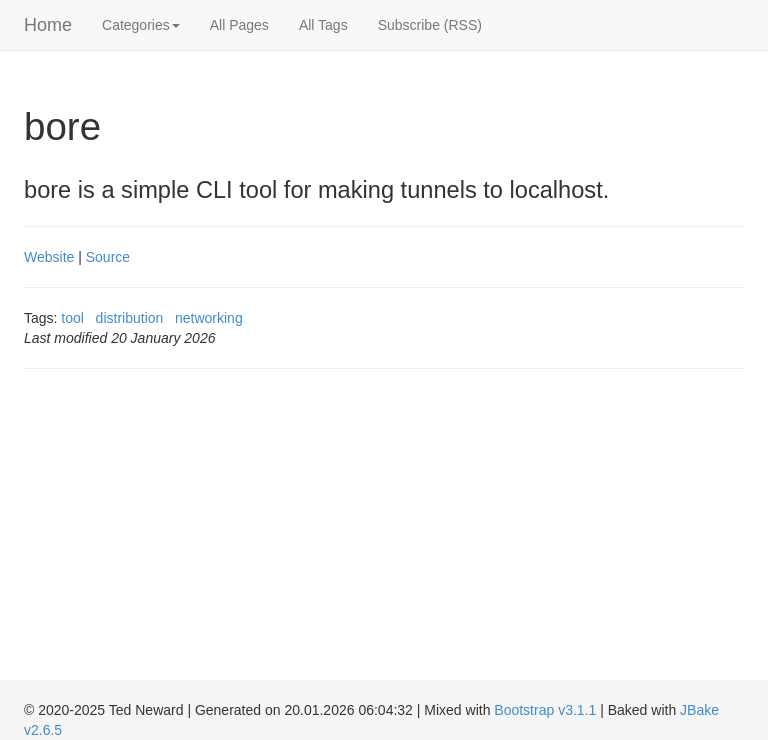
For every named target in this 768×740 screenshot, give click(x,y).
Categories (141, 25)
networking (209, 318)
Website (49, 257)
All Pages (239, 25)
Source (108, 257)
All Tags (323, 25)
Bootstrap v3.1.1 (545, 710)
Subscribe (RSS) (430, 25)
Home (48, 25)
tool (72, 318)
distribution (130, 318)
